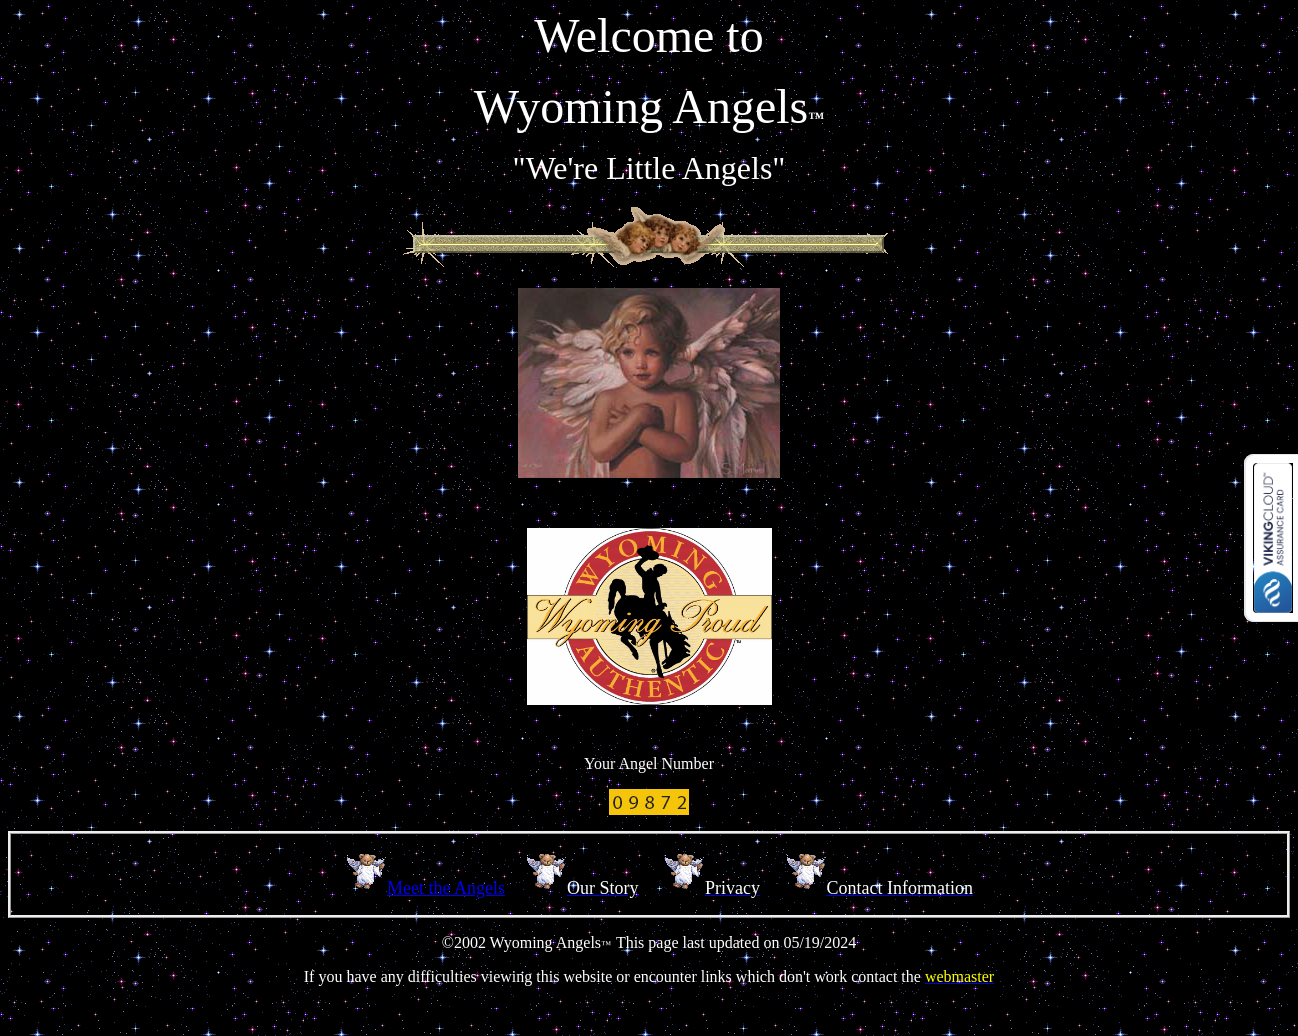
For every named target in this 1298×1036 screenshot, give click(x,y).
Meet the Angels (446, 888)
